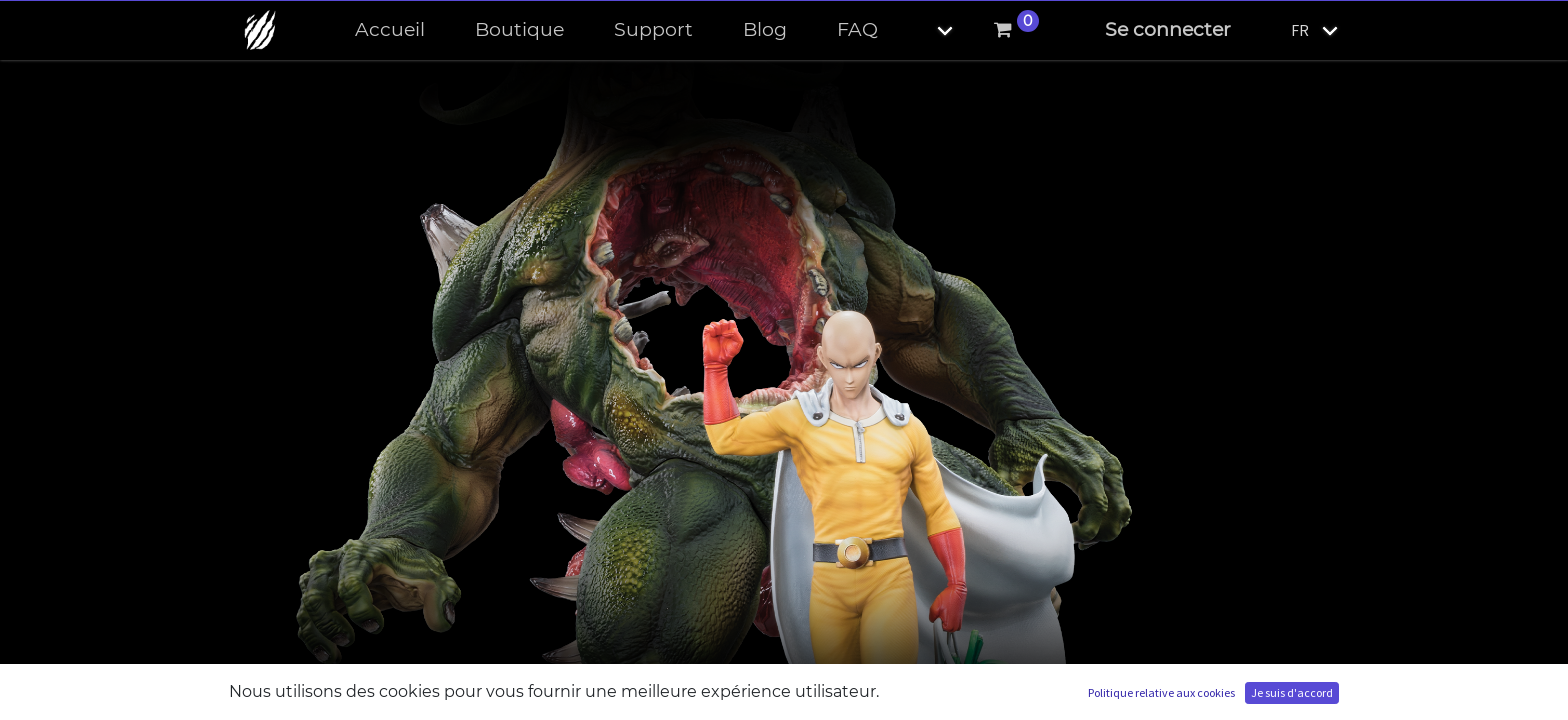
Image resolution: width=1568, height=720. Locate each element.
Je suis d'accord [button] (1292, 692)
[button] (928, 30)
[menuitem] (390, 30)
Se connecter (1168, 29)
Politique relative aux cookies (1161, 692)
